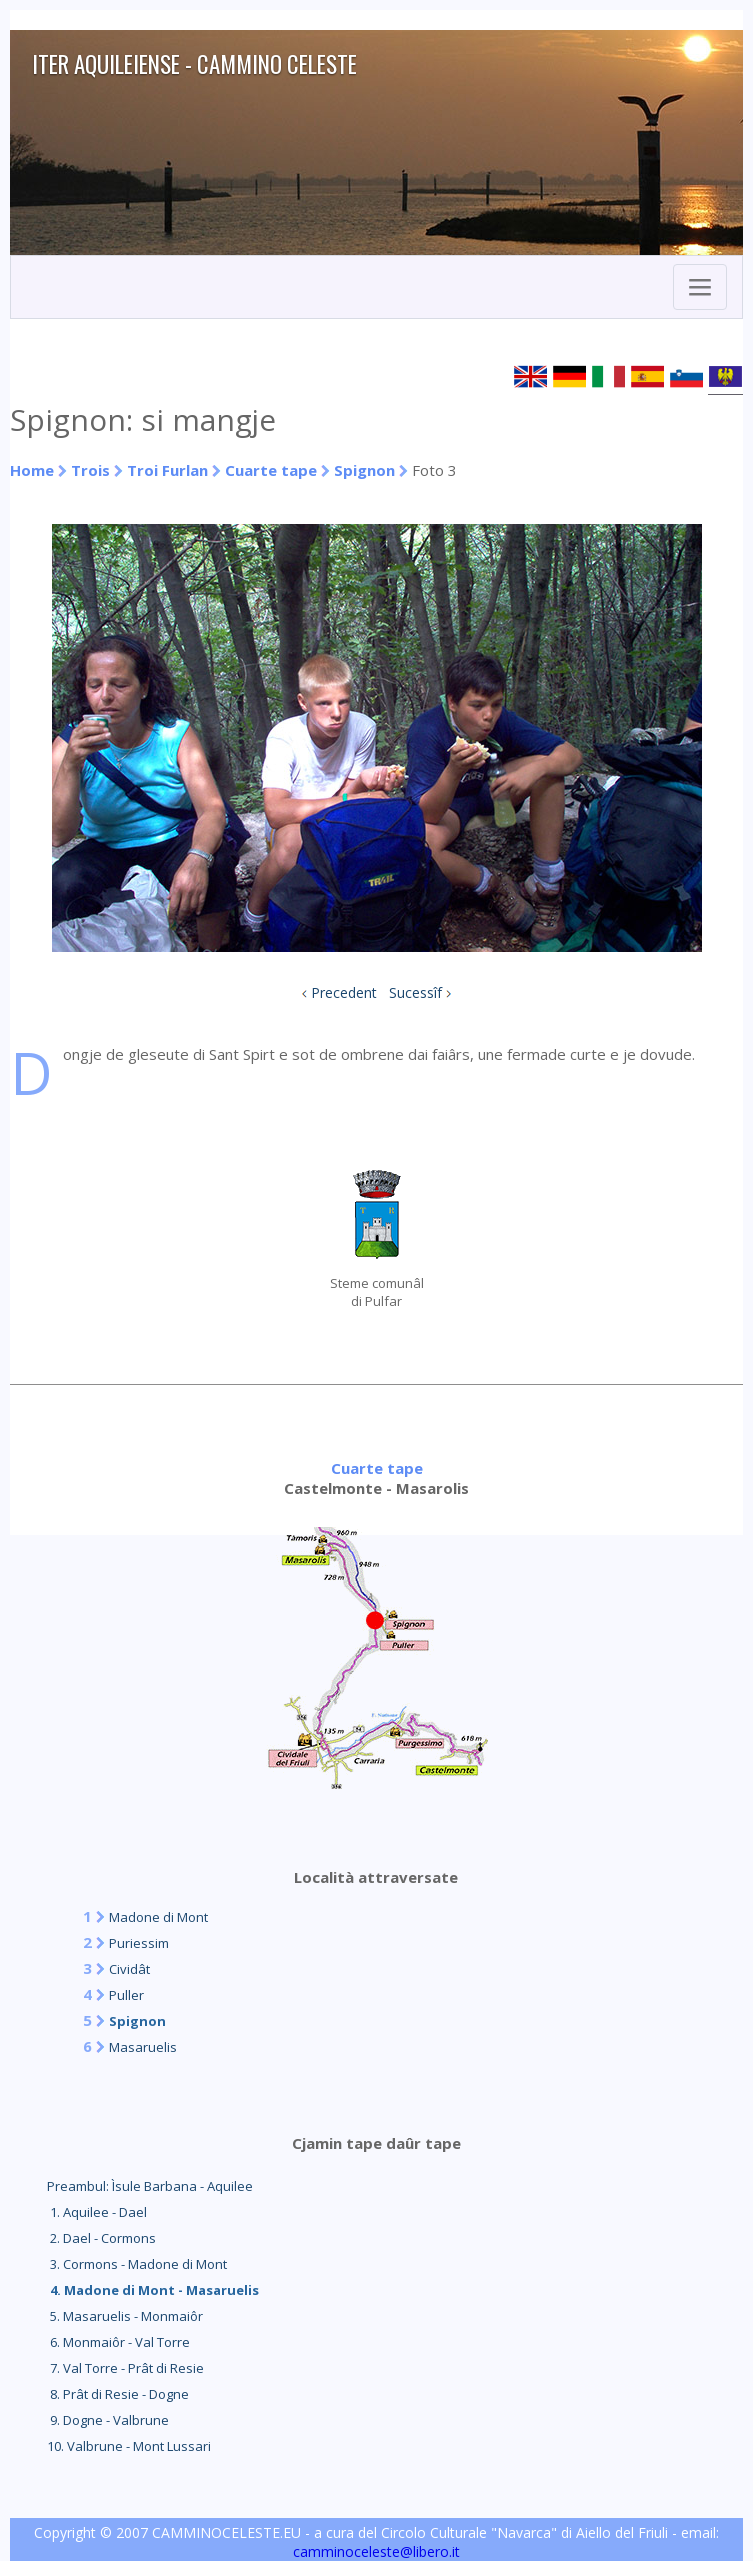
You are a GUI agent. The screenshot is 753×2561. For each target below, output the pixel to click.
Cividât (129, 1969)
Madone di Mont (158, 1917)
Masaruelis (143, 2047)
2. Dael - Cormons (101, 2238)
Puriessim (139, 1943)
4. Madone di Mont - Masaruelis (153, 2290)
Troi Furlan (167, 470)
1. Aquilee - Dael (97, 2212)
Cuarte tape (271, 470)
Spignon (364, 470)
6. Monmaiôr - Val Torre (118, 2342)
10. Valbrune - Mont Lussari (129, 2446)
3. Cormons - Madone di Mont (137, 2264)
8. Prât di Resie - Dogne (118, 2394)
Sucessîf (415, 992)
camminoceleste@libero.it (376, 2551)
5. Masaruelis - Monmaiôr (125, 2316)
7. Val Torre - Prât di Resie (125, 2368)
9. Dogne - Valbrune (108, 2420)
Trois (90, 470)
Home (32, 470)
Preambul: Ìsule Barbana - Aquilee (150, 2186)
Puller (126, 1995)
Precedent (344, 992)
